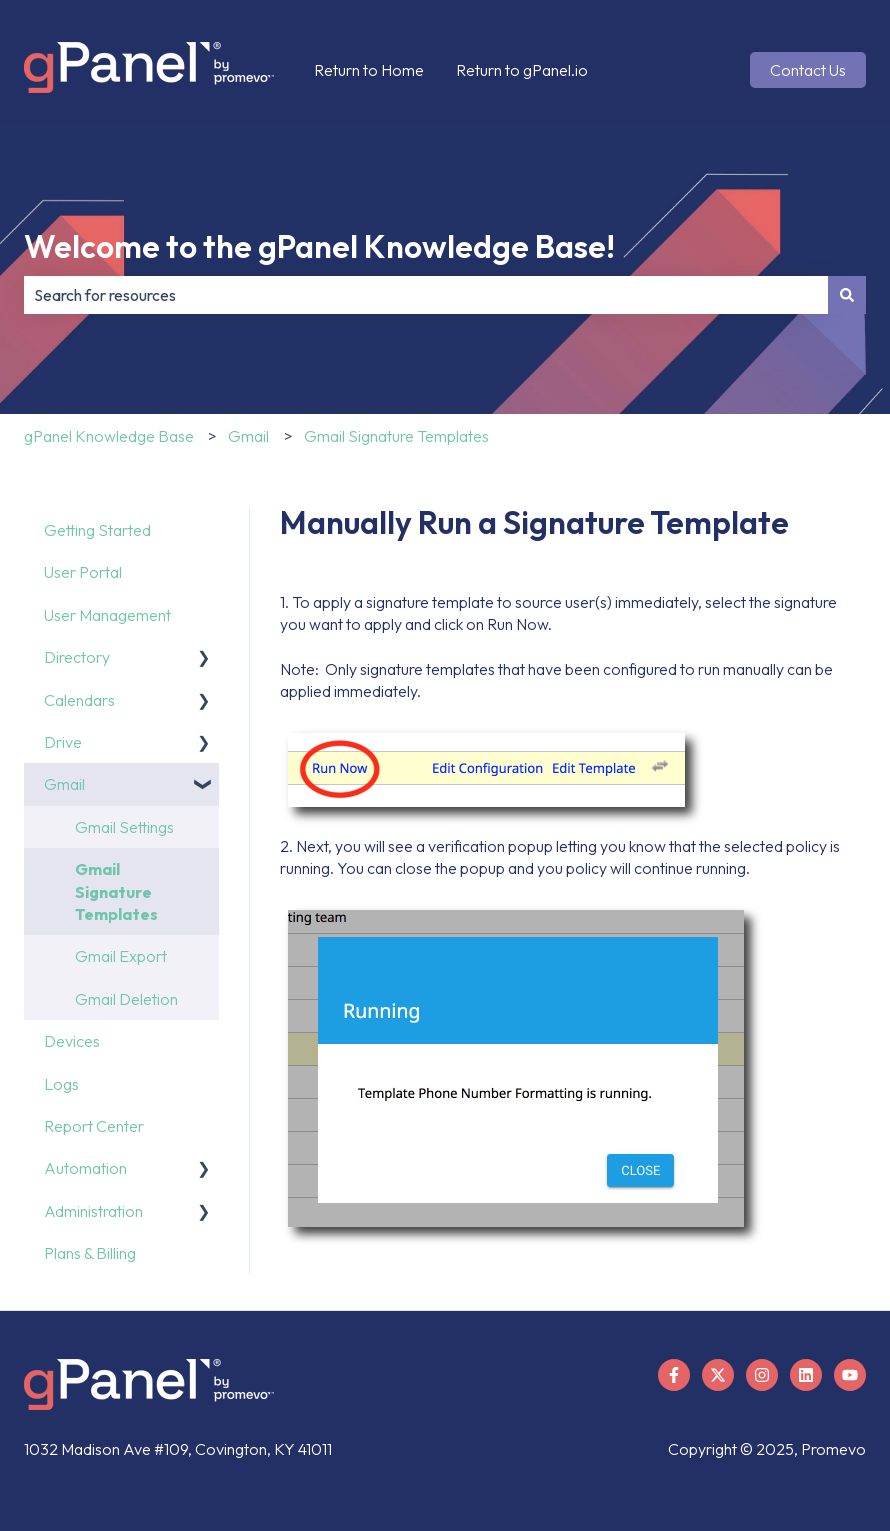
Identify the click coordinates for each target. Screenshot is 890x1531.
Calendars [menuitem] (79, 700)
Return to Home (369, 70)
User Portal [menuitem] (83, 572)
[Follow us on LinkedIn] (806, 1375)
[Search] (847, 295)
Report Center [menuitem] (94, 1126)
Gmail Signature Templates (396, 436)
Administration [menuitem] (93, 1211)
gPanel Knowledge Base (109, 436)
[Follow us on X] (718, 1375)
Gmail (248, 436)
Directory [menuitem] (77, 657)
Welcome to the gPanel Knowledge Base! (319, 246)
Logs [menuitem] (61, 1084)
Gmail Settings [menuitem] (124, 827)
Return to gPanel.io (522, 70)
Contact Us (808, 70)
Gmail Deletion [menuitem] (126, 999)
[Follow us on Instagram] (762, 1375)
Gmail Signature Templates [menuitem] (116, 891)
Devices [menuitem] (72, 1041)
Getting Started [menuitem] (97, 530)
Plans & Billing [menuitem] (90, 1253)
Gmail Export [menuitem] (121, 956)
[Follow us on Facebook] (674, 1375)
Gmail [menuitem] (64, 784)
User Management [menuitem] (107, 615)
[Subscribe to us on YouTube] (850, 1375)
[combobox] (426, 295)
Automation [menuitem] (85, 1168)
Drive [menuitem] (63, 742)
